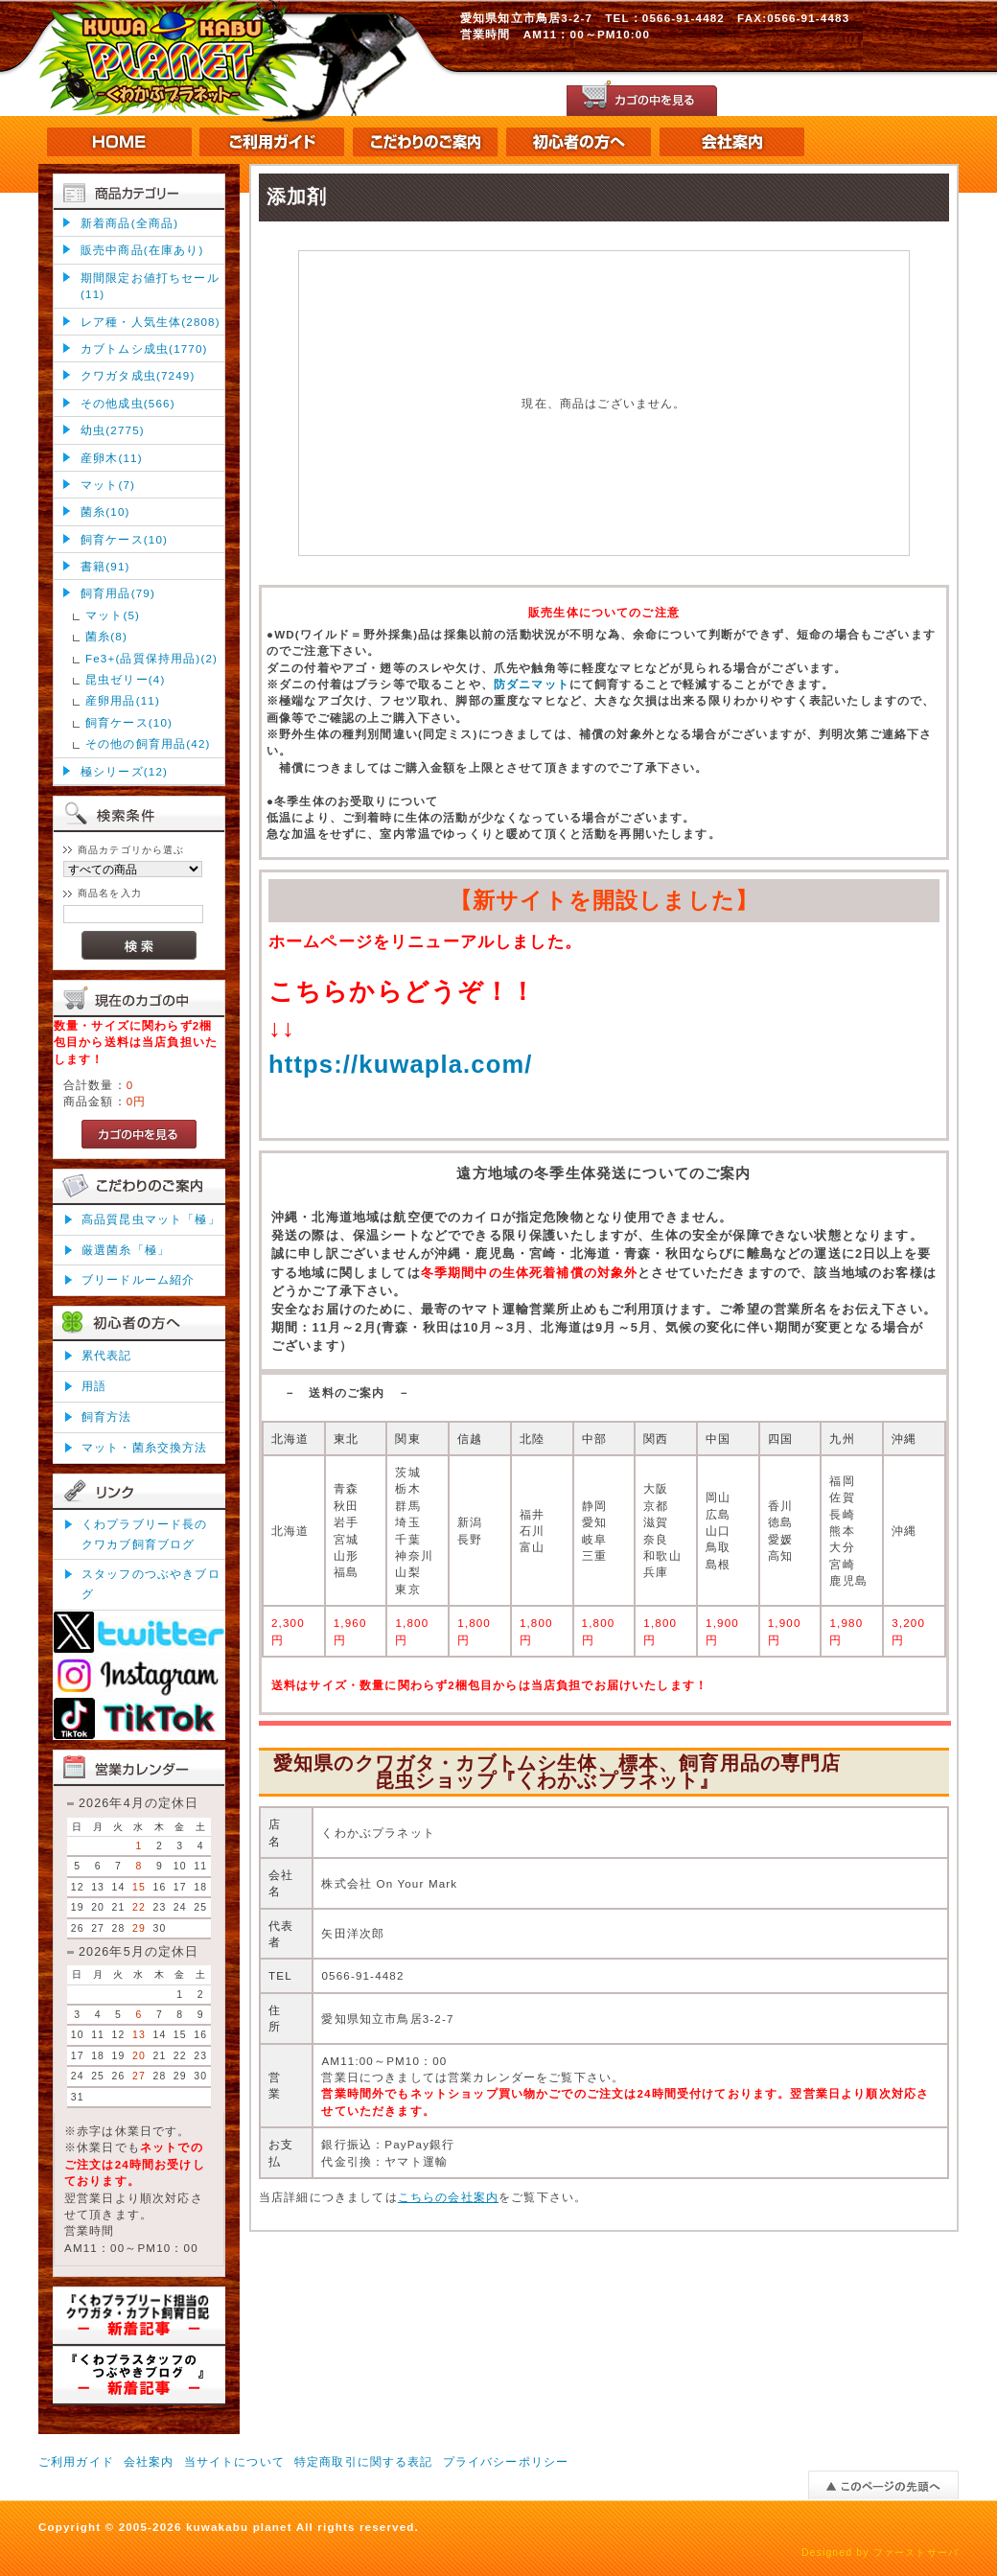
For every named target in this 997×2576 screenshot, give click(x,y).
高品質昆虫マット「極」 (150, 1219)
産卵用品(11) (122, 700)
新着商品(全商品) (129, 223)
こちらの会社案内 (448, 2197)
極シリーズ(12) (124, 771)
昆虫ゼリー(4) (125, 679)
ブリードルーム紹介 (138, 1279)
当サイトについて (234, 2461)
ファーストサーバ (916, 2552)
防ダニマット (531, 684)
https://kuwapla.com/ (400, 1064)
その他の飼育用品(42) (148, 743)
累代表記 (106, 1355)
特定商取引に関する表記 (363, 2461)
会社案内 (149, 2461)
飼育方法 (106, 1416)
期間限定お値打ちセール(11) (150, 285)
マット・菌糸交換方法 (144, 1447)
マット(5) (112, 615)
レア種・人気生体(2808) (150, 321)
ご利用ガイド (76, 2461)
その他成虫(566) (128, 403)
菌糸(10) (105, 511)
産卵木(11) (112, 458)
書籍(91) (105, 566)
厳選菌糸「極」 (125, 1249)
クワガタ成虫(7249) (138, 375)
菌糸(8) (106, 636)
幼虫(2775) (113, 430)
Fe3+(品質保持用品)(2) (151, 658)
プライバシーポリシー (506, 2461)
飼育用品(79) (118, 593)
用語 (93, 1386)
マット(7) (108, 484)
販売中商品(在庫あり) (142, 250)
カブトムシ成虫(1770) (144, 348)
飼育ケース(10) (124, 539)
